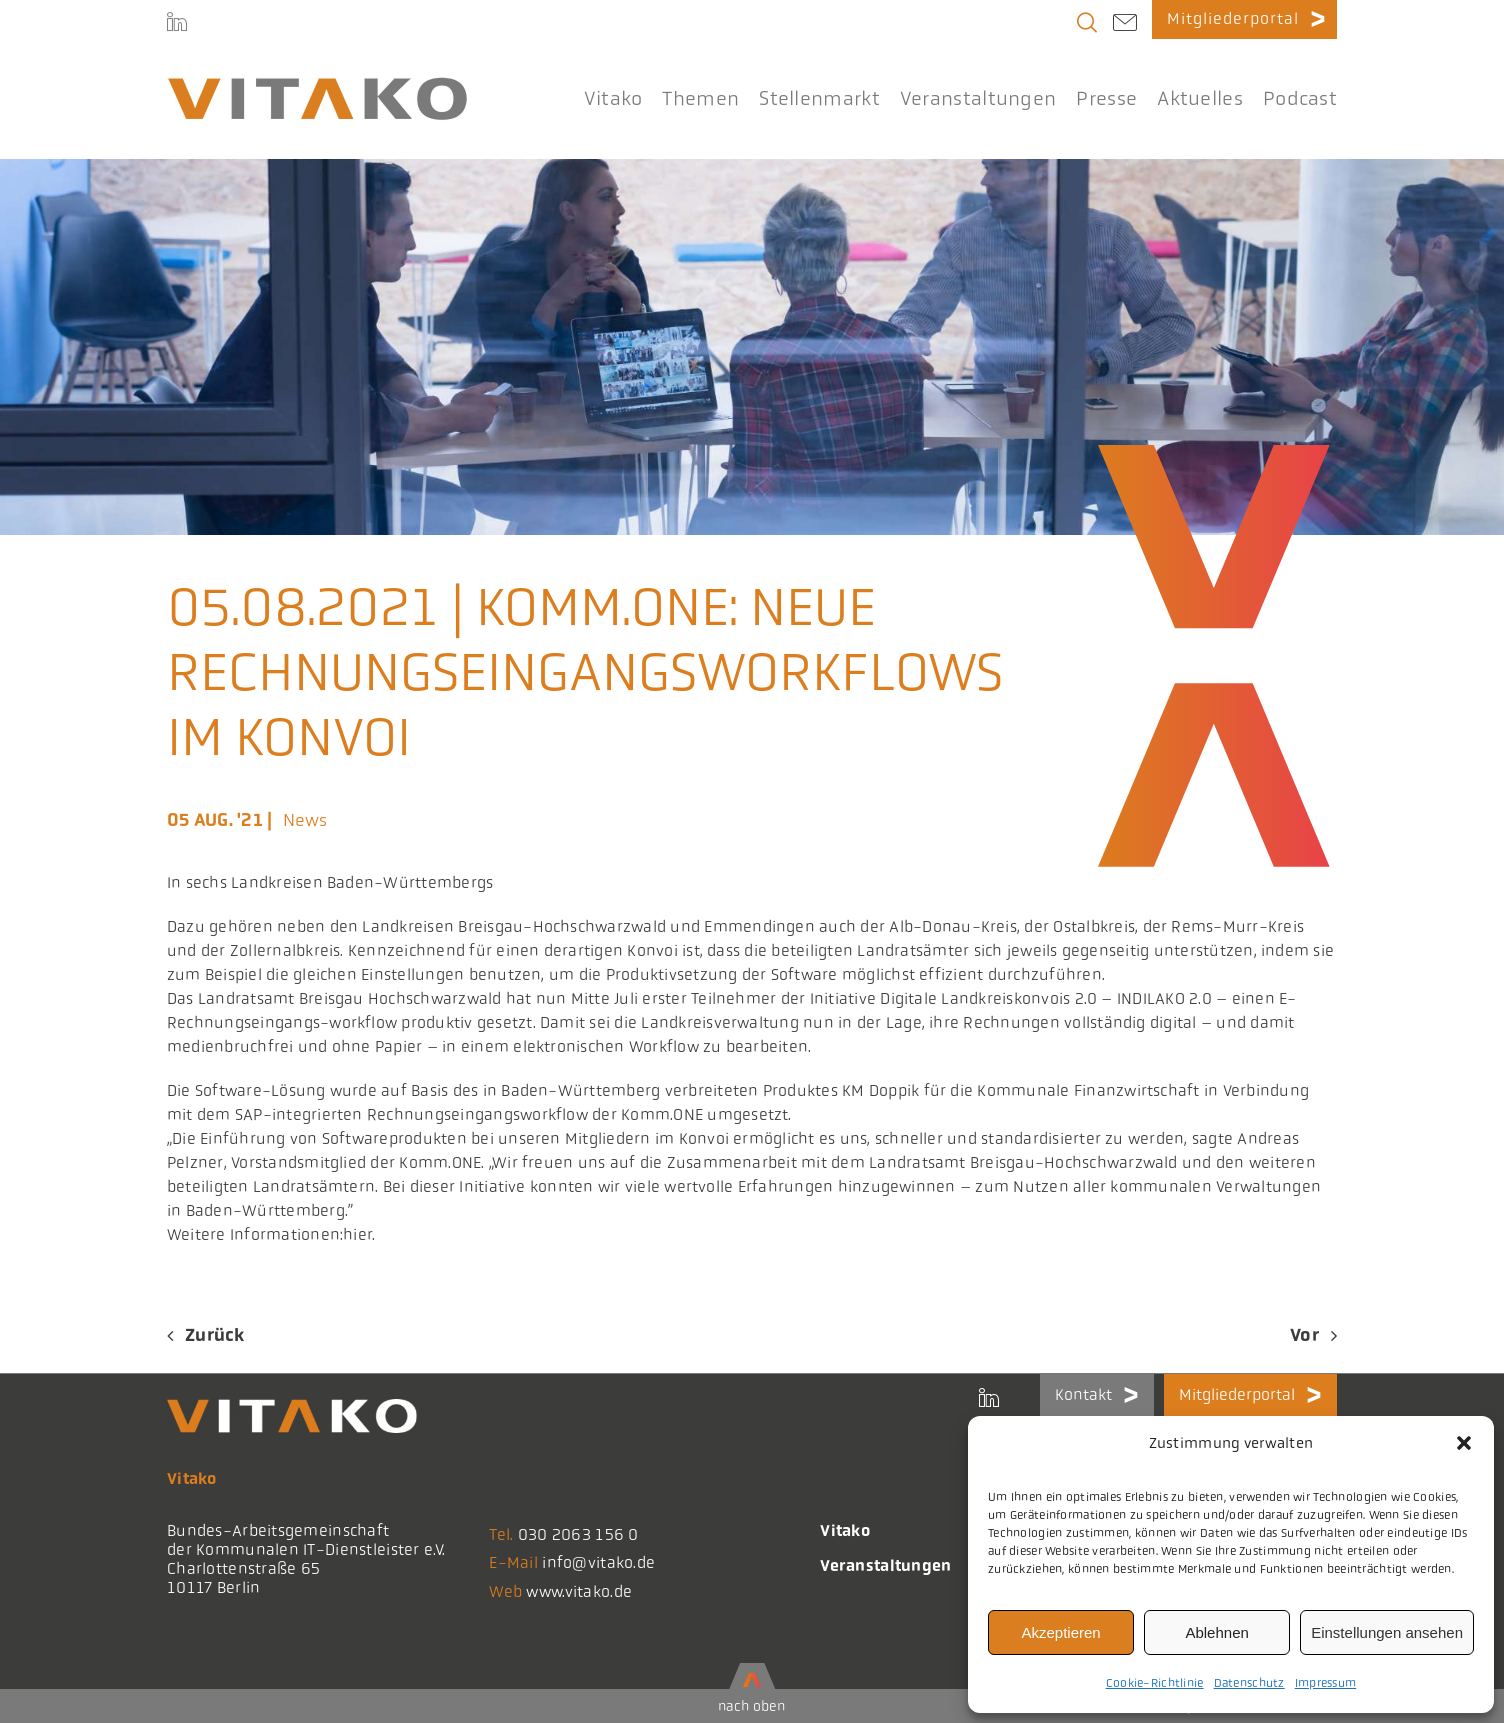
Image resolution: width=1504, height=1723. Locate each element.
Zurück (215, 1335)
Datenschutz (1249, 1683)
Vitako (845, 1530)
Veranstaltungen (885, 1565)
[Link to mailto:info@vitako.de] (1125, 25)
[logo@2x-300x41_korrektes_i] (317, 86)
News (305, 820)
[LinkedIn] (177, 25)
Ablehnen (1216, 1632)
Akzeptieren (1060, 1632)
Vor (1304, 1335)
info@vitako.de (598, 1562)
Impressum (1326, 1683)
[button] (1464, 1443)
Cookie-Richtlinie (1155, 1683)
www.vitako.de (579, 1591)
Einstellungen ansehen (1387, 1632)
